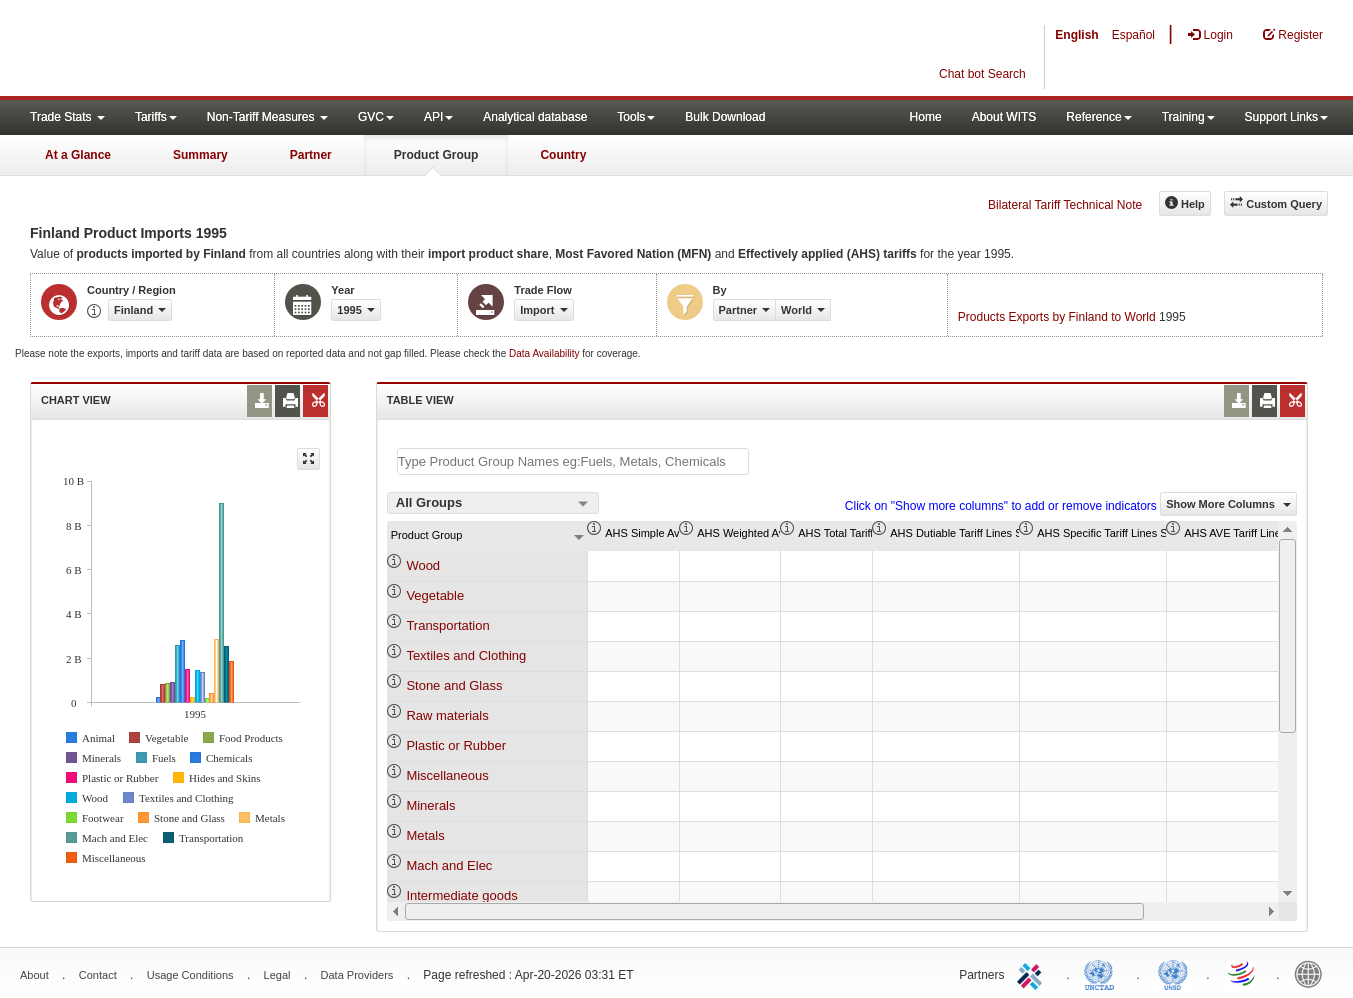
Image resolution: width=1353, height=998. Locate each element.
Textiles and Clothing (466, 655)
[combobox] (493, 503)
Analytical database (535, 117)
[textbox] (573, 461)
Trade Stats (67, 117)
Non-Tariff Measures (267, 117)
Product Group (436, 155)
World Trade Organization (1243, 973)
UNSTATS (1173, 973)
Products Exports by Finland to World (1057, 317)
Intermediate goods (461, 895)
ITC (1033, 973)
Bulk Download (725, 117)
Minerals (430, 805)
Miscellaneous (447, 775)
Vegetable (435, 595)
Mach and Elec (449, 865)
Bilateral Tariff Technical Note (1065, 205)
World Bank (1313, 973)
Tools (636, 117)
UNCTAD (1103, 973)
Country (563, 155)
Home (926, 117)
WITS (200, 50)
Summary (200, 155)
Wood (423, 565)
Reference (1098, 117)
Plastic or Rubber (456, 745)
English (1076, 35)
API (438, 117)
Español (1133, 35)
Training (1188, 117)
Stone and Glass (454, 685)
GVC (376, 117)
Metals (425, 835)
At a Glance (78, 155)
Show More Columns (1228, 504)
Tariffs (156, 117)
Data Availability (545, 353)
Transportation (447, 625)
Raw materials (447, 715)
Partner (311, 155)
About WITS (1004, 117)
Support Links (1286, 117)
